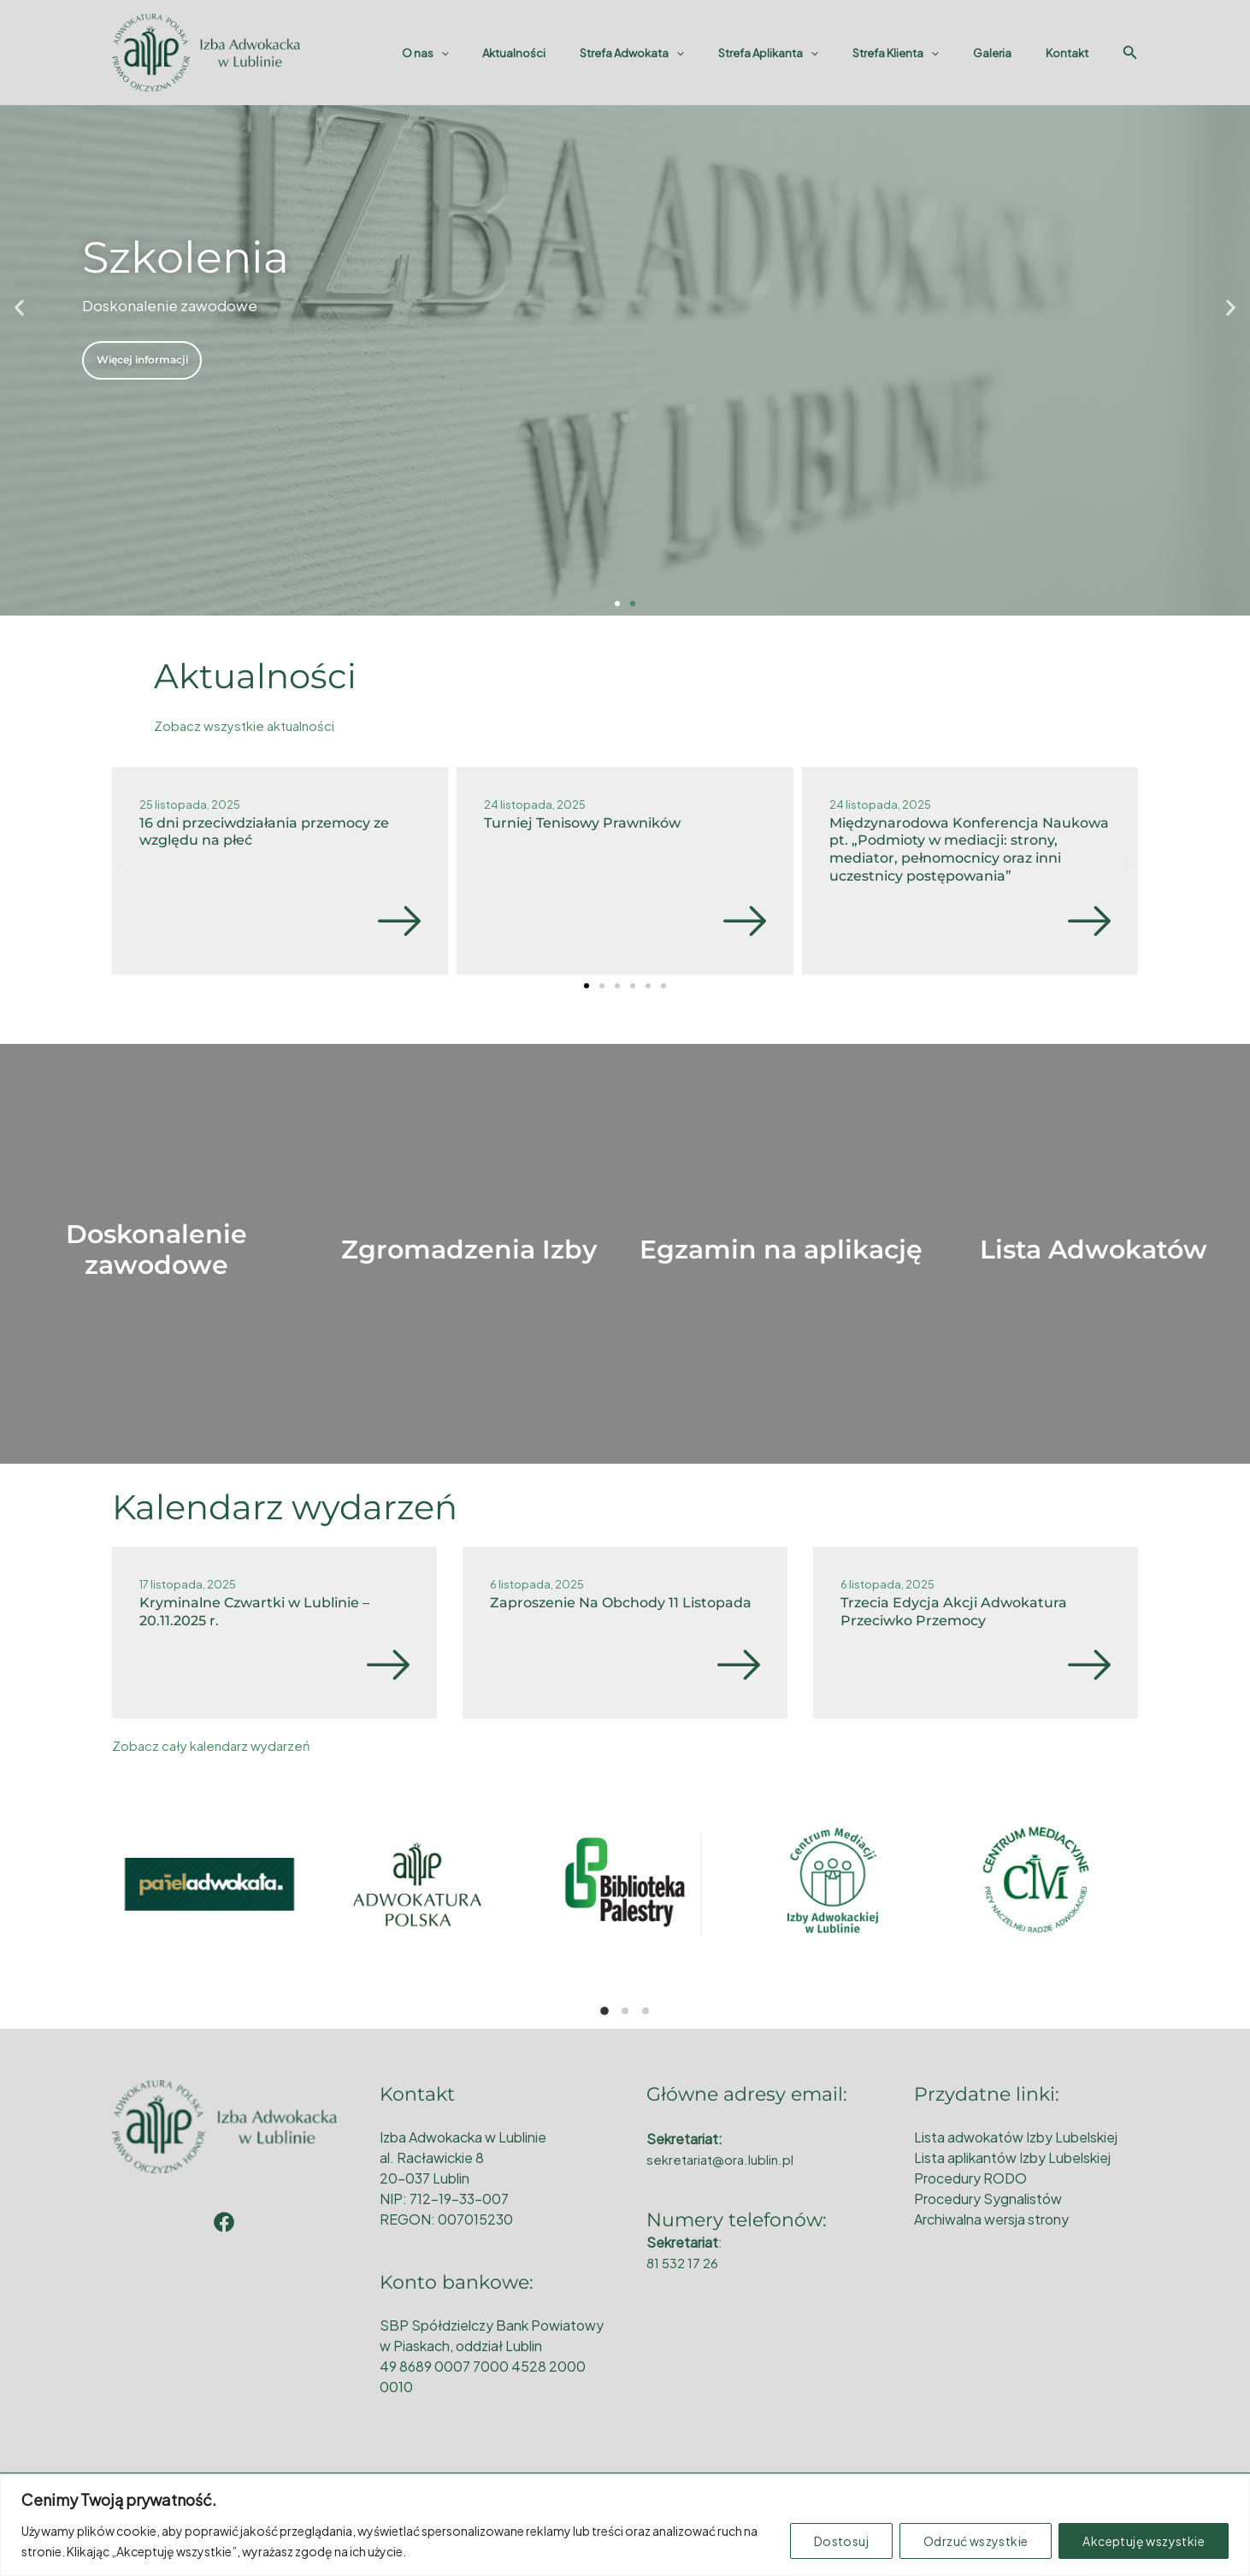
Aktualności (579, 53)
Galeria (1010, 53)
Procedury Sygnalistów (988, 2199)
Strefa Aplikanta (810, 53)
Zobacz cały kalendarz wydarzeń (215, 1745)
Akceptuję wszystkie (1143, 2541)
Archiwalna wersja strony (991, 2219)
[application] (519, 53)
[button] (19, 308)
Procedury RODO (970, 2178)
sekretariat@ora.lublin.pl (723, 2159)
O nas (503, 53)
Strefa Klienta (925, 53)
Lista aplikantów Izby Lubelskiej (1012, 2157)
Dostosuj (841, 2541)
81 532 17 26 (684, 2263)
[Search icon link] (1130, 52)
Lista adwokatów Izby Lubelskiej (1015, 2137)
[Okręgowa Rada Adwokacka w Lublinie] (206, 51)
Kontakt (1073, 53)
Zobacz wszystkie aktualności (248, 725)
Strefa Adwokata (686, 53)
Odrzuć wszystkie (975, 2541)
